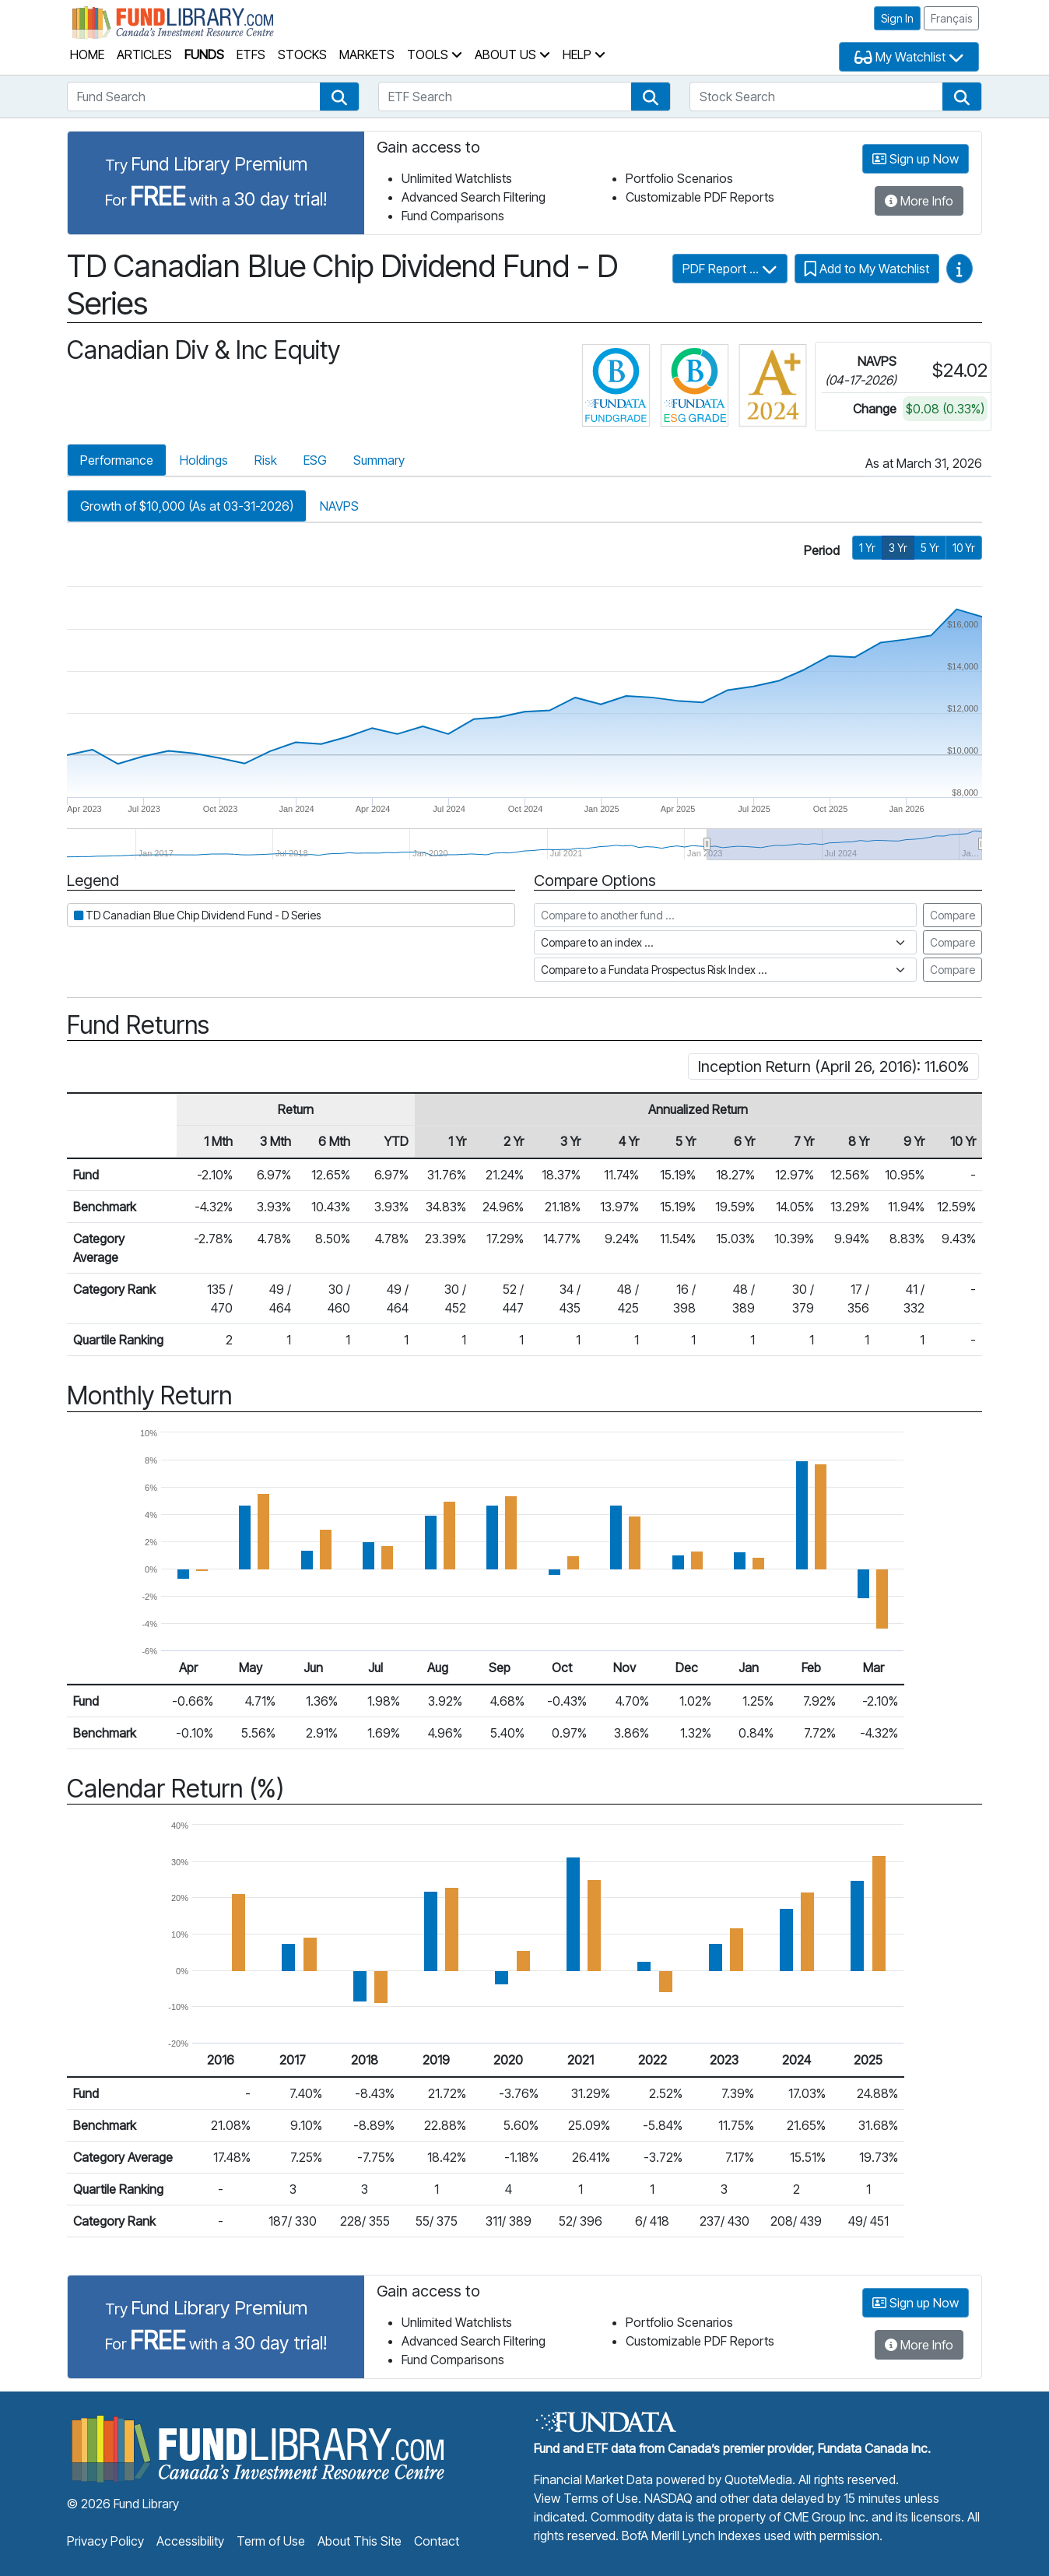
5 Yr (930, 547)
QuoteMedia (758, 2479)
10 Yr (964, 547)
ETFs (251, 54)
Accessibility (190, 2541)
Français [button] (951, 18)
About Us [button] (512, 54)
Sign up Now (915, 159)
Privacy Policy (105, 2541)
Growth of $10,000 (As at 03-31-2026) (186, 506)
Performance (116, 460)
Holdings (204, 460)
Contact (436, 2541)
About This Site (360, 2541)
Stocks (302, 54)
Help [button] (584, 54)
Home (87, 54)
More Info (919, 201)
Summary (379, 460)
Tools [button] (434, 54)
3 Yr (898, 547)
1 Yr (867, 547)
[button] (339, 97)
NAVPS (339, 506)
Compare (952, 915)
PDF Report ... (729, 268)
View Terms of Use (586, 2498)
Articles (144, 54)
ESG (315, 460)
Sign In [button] (897, 18)
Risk (265, 460)
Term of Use (271, 2541)
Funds (204, 54)
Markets (367, 54)
